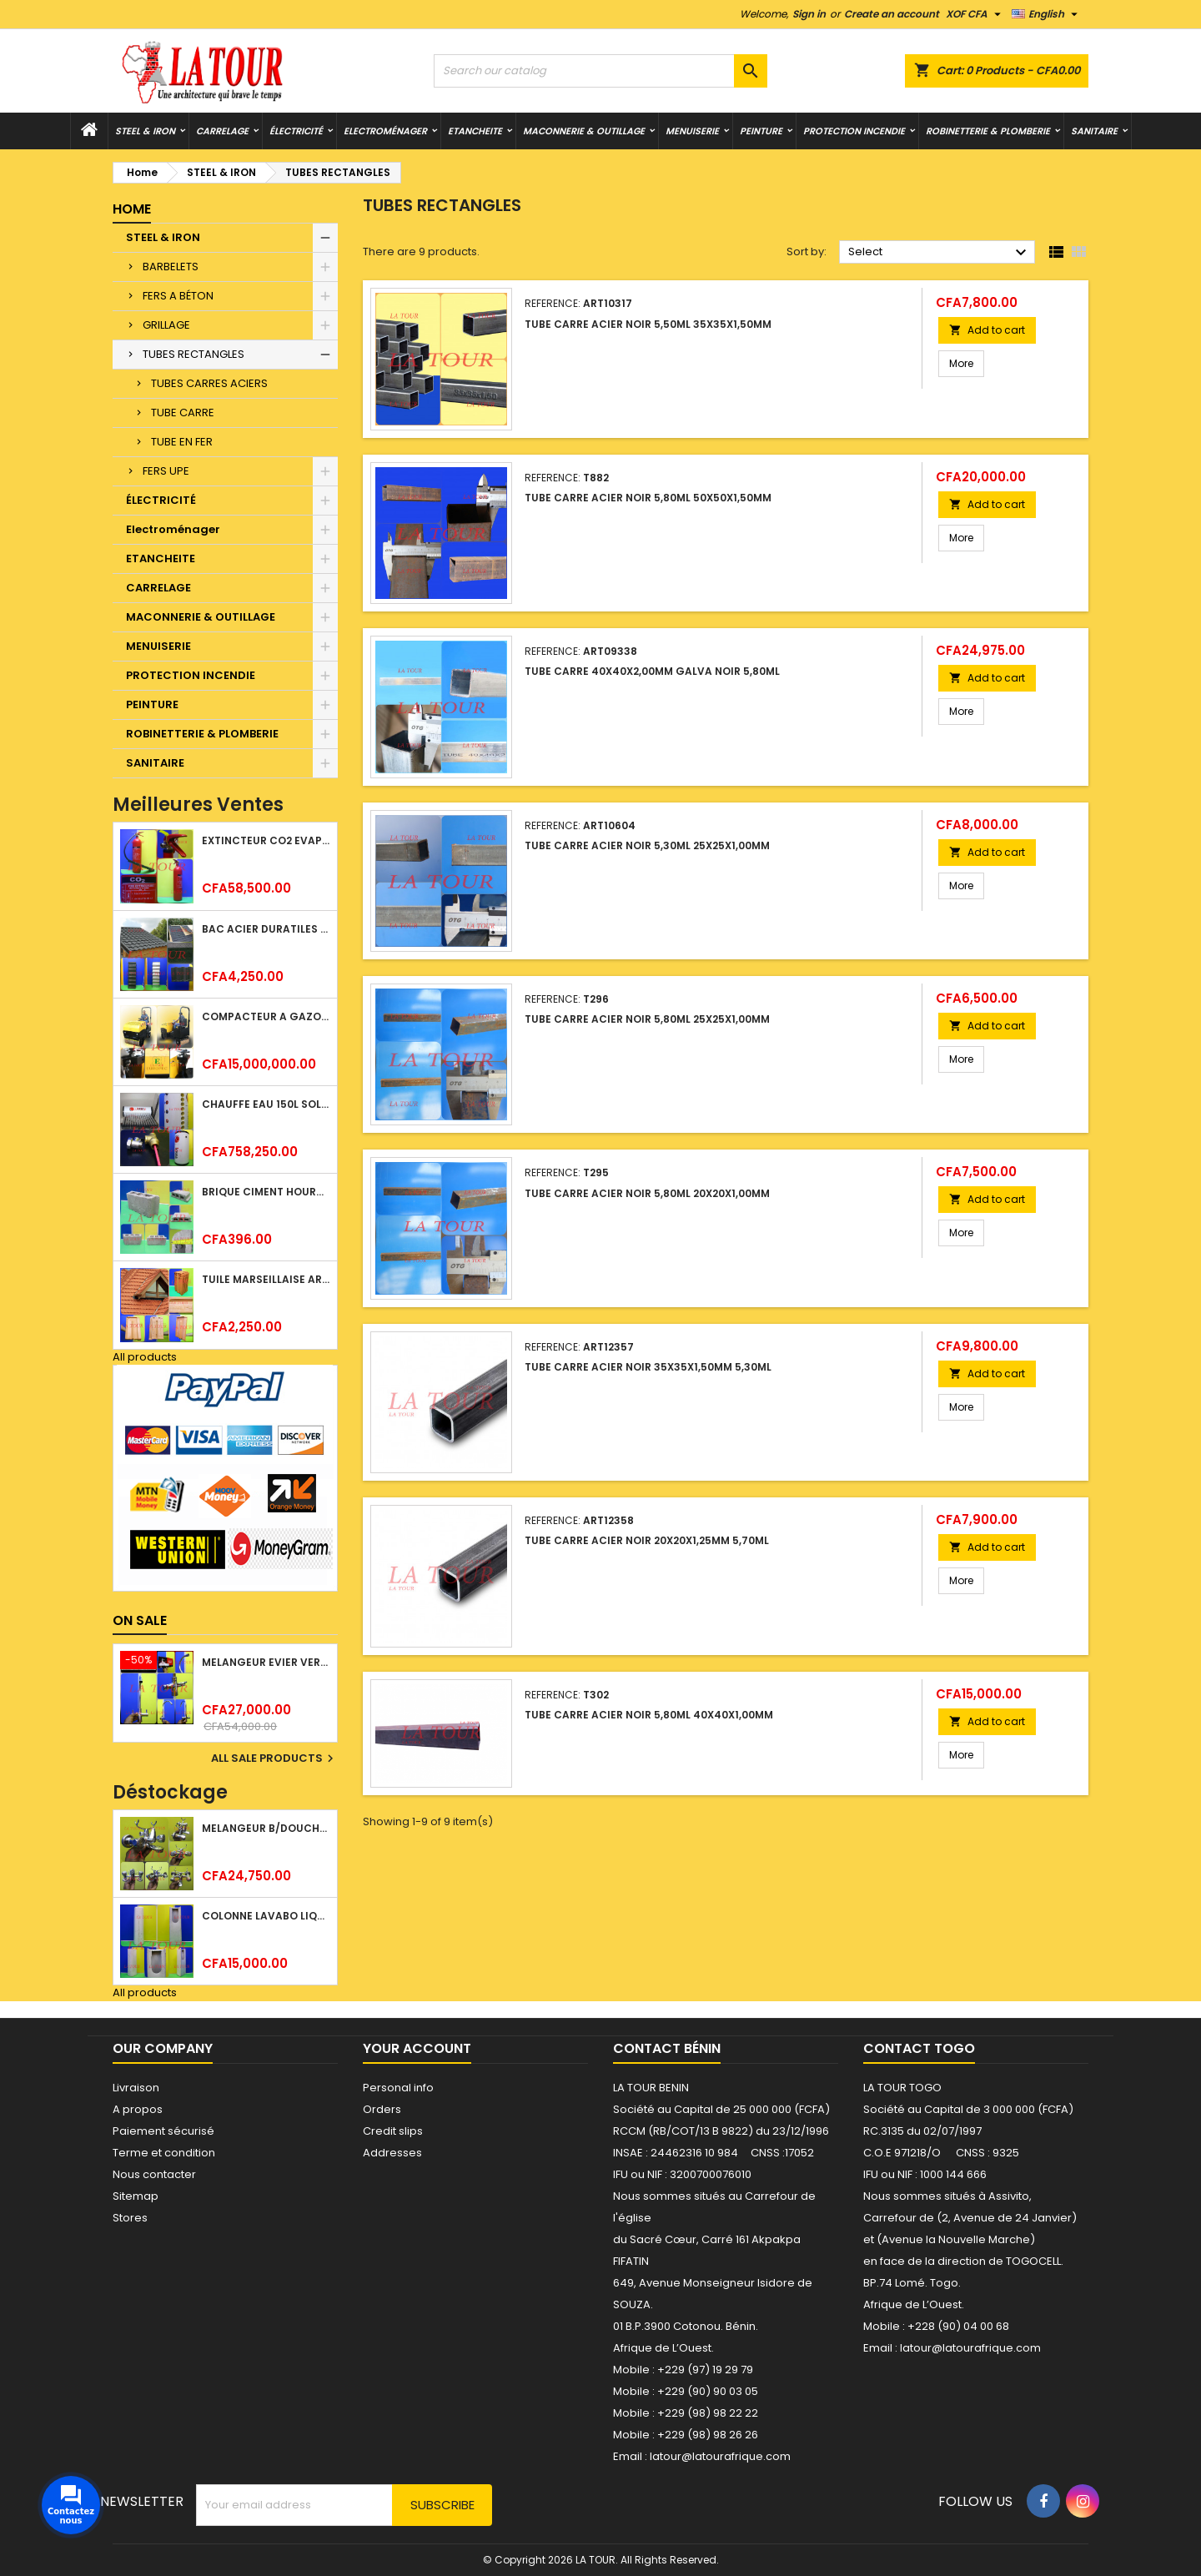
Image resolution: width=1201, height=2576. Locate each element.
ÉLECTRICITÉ (296, 131)
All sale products (274, 1758)
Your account (417, 2048)
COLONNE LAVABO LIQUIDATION (266, 1915)
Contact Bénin (667, 2048)
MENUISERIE (692, 131)
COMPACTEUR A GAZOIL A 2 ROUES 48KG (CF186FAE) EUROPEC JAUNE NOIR (266, 1016)
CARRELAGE (222, 131)
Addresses (392, 2153)
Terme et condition (164, 2153)
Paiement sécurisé (163, 2131)
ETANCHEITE (475, 131)
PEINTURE (761, 131)
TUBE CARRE (182, 412)
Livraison (136, 2088)
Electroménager (385, 131)
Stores (130, 2218)
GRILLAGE (166, 325)
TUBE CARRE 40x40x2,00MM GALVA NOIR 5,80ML (652, 671)
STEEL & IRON (145, 131)
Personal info (398, 2088)
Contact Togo (919, 2048)
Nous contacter (154, 2174)
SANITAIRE (1094, 131)
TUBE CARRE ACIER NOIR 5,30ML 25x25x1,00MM (647, 845)
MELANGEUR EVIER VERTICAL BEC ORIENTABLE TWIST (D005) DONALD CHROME (266, 1662)
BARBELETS (170, 266)
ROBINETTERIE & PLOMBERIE (988, 131)
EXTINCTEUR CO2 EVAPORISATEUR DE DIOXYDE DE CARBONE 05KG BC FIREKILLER (266, 840)
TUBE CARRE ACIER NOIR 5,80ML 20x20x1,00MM (647, 1193)
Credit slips (393, 2131)
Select (939, 253)
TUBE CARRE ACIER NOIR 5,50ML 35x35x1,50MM (648, 324)
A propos (138, 2109)
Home (132, 209)
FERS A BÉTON (178, 296)
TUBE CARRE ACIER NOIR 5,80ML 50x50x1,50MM (648, 498)
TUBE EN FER (182, 442)
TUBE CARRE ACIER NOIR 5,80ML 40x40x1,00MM (649, 1715)
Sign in (809, 14)
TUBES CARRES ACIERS (209, 383)
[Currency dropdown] (975, 14)
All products (145, 1357)
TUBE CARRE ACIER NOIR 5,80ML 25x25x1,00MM (647, 1019)
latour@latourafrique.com (970, 2348)
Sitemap (135, 2196)
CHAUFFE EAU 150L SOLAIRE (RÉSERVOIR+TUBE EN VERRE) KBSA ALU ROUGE (266, 1104)
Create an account (891, 14)
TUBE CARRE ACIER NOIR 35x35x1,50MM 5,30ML (648, 1367)
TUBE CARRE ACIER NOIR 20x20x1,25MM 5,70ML (647, 1540)
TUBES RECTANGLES (193, 354)
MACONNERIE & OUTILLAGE (584, 131)
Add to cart (987, 330)
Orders (382, 2109)
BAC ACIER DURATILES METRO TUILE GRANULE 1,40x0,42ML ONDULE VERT (266, 929)
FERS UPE (166, 471)
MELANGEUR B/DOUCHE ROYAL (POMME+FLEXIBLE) (266, 1828)
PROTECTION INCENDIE (854, 131)
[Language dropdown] (1047, 14)
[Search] (600, 71)
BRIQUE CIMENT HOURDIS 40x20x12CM (266, 1191)
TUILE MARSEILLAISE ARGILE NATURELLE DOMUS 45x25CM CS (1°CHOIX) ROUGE (266, 1279)
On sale (140, 1620)
